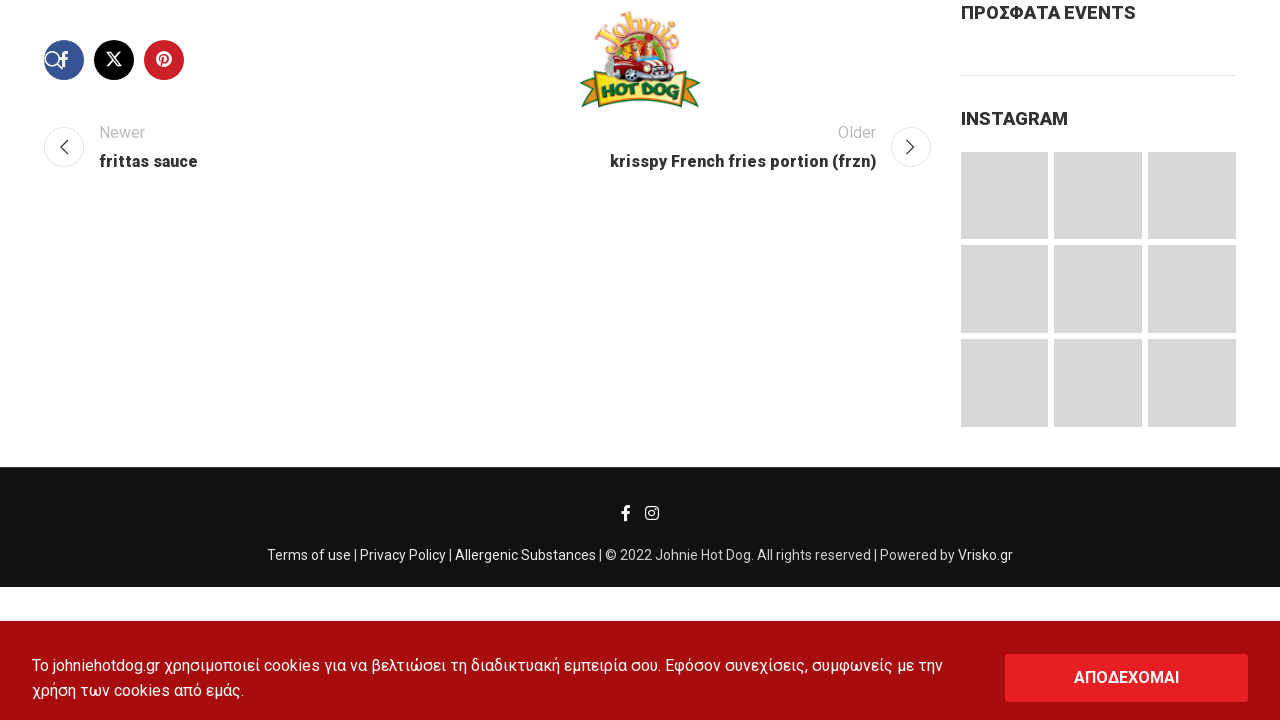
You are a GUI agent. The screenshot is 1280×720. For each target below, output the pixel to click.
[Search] (54, 60)
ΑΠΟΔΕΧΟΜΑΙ (1126, 677)
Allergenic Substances (525, 555)
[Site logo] (639, 58)
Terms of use (309, 555)
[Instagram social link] (651, 513)
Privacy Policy (403, 555)
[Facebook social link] (626, 513)
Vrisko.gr (985, 555)
